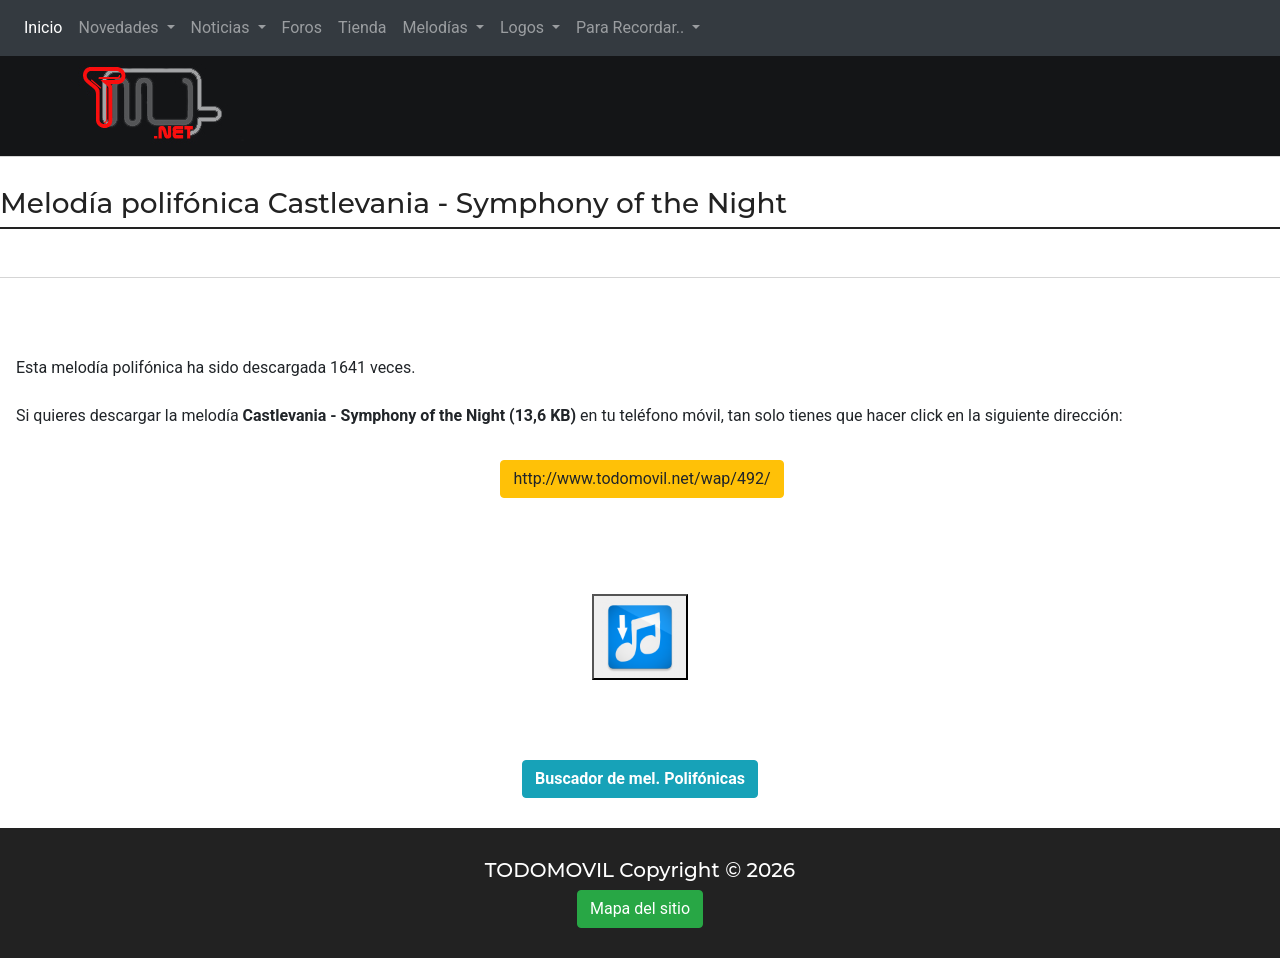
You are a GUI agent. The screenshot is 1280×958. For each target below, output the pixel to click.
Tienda (362, 27)
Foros (302, 27)
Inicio (47, 26)
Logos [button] (524, 27)
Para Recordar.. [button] (632, 27)
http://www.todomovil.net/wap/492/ (641, 478)
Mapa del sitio (640, 908)
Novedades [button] (120, 27)
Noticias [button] (222, 27)
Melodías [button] (436, 27)
